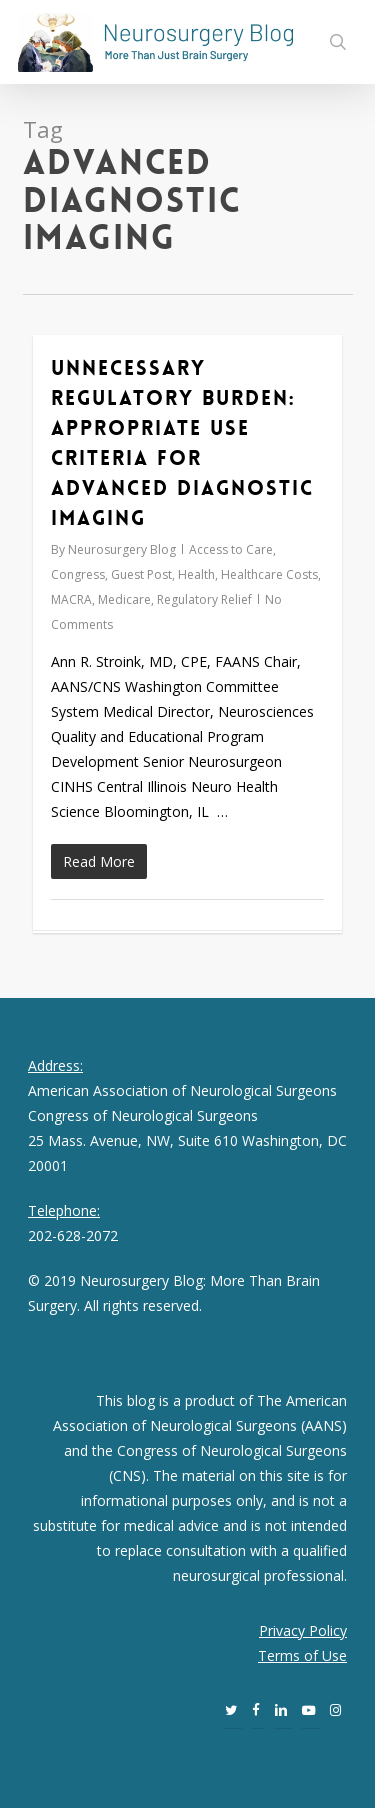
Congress (78, 574)
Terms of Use (302, 1655)
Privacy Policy (303, 1630)
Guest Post (141, 574)
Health (196, 574)
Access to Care (231, 549)
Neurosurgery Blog (122, 549)
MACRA (71, 599)
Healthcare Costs (269, 574)
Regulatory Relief (204, 599)
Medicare (124, 599)
